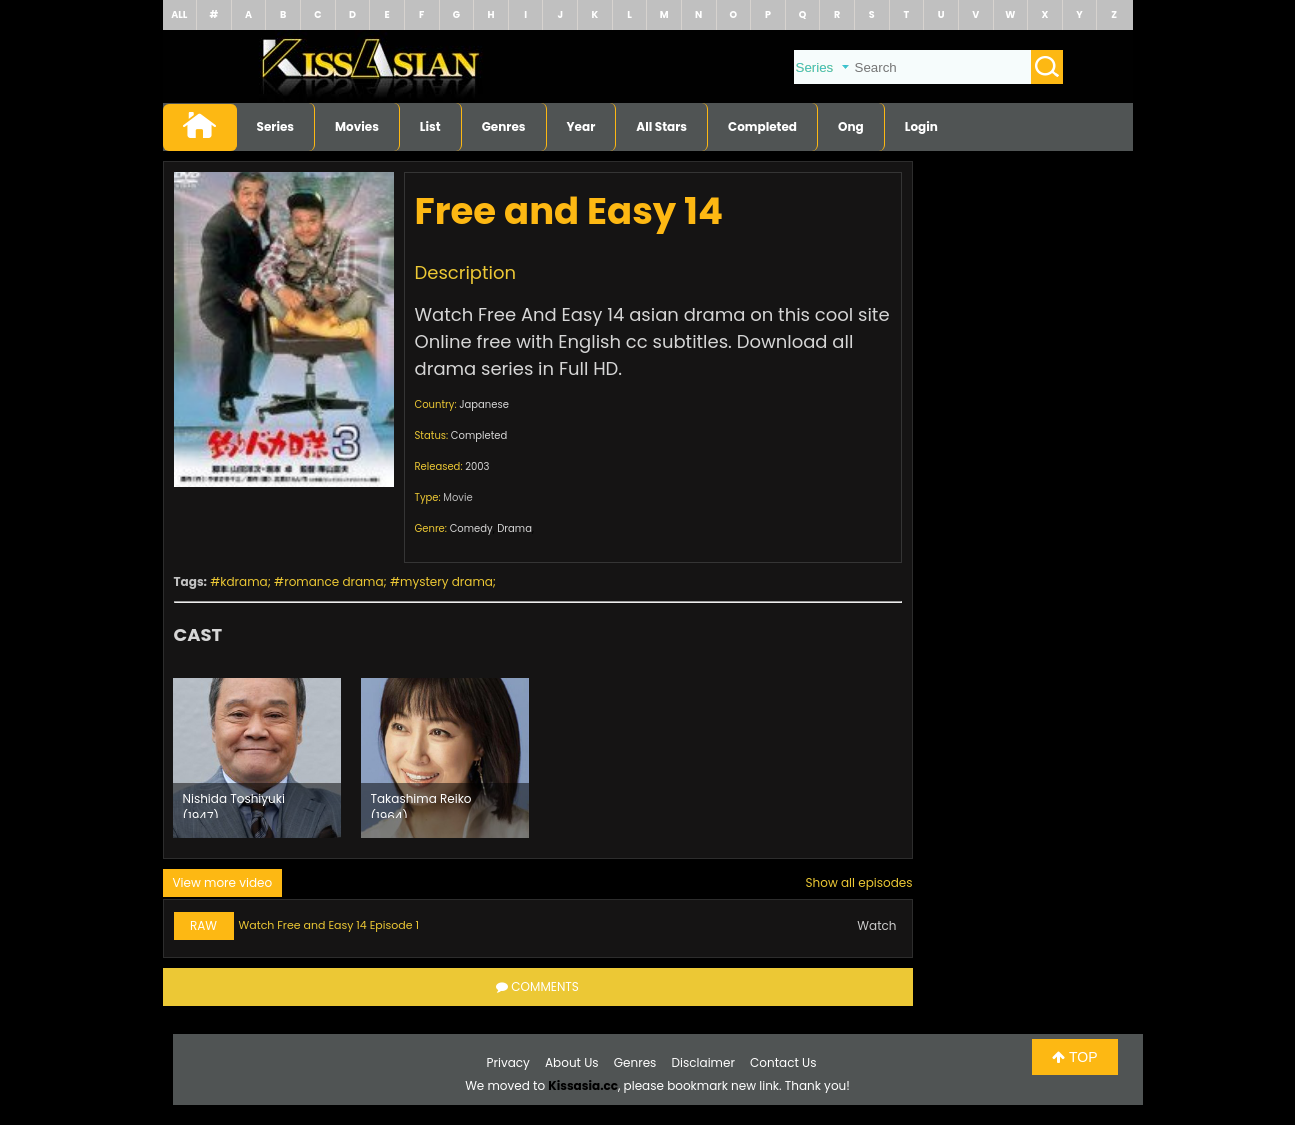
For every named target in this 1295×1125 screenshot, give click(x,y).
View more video (223, 882)
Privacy (508, 1062)
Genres (504, 126)
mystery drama (446, 581)
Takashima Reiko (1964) (421, 804)
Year (581, 126)
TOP (1074, 1057)
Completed (762, 126)
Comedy (471, 528)
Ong (851, 126)
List (430, 126)
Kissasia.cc (583, 1085)
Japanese (484, 404)
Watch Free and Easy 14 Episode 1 (329, 925)
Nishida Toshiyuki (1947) (234, 804)
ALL (179, 14)
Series (276, 126)
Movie (457, 497)
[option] (257, 758)
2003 (477, 466)
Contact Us (783, 1062)
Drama (514, 528)
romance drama (333, 581)
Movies (357, 126)
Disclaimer (703, 1062)
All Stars (661, 126)
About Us (572, 1062)
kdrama (243, 581)
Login (921, 126)
